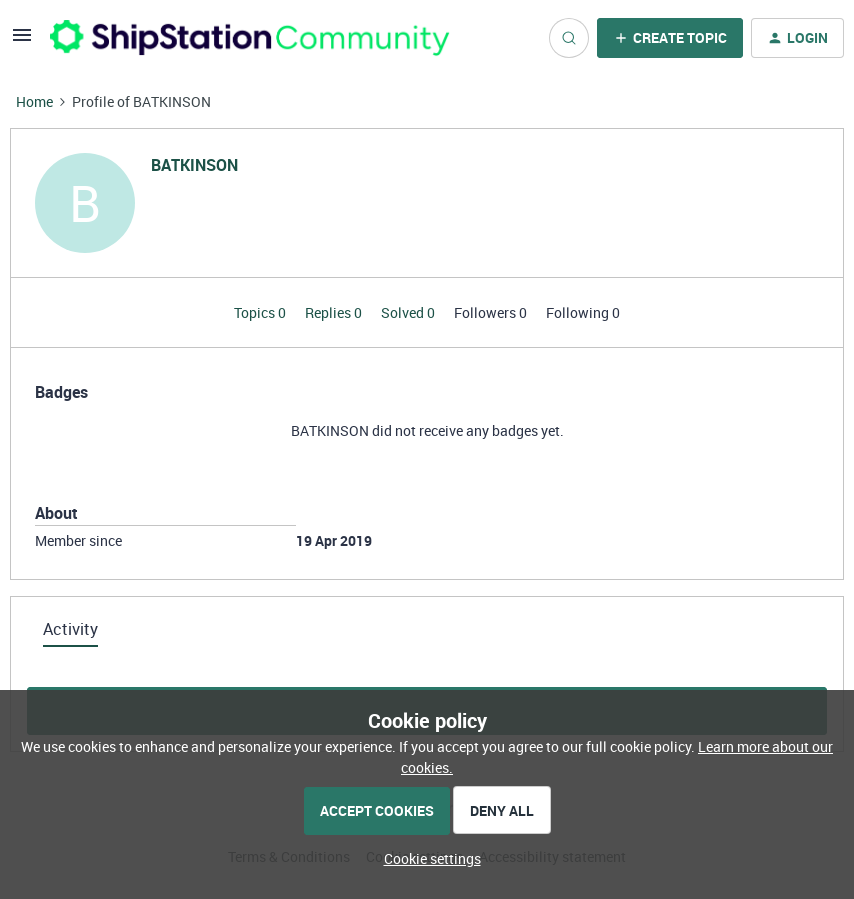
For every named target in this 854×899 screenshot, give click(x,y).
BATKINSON (194, 165)
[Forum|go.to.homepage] (250, 37)
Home (34, 101)
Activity (70, 629)
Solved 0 (409, 312)
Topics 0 (261, 312)
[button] (22, 41)
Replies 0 (335, 312)
